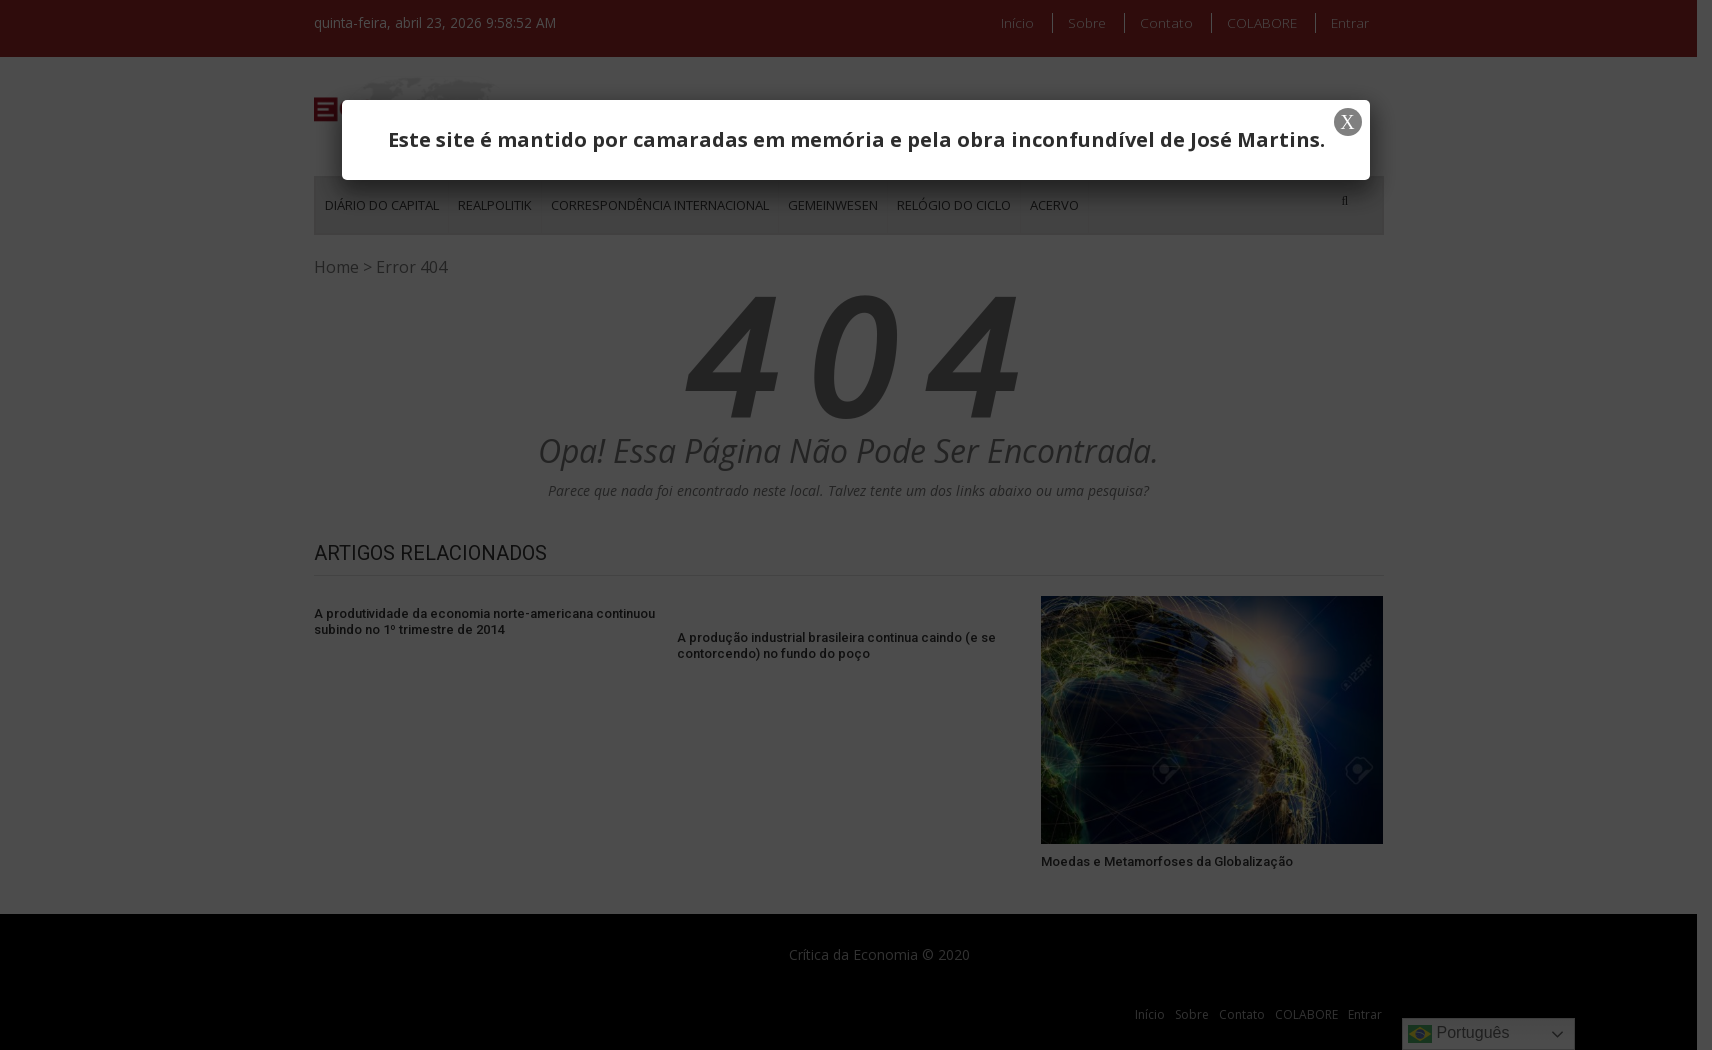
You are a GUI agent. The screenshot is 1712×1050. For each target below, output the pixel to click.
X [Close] (1347, 122)
